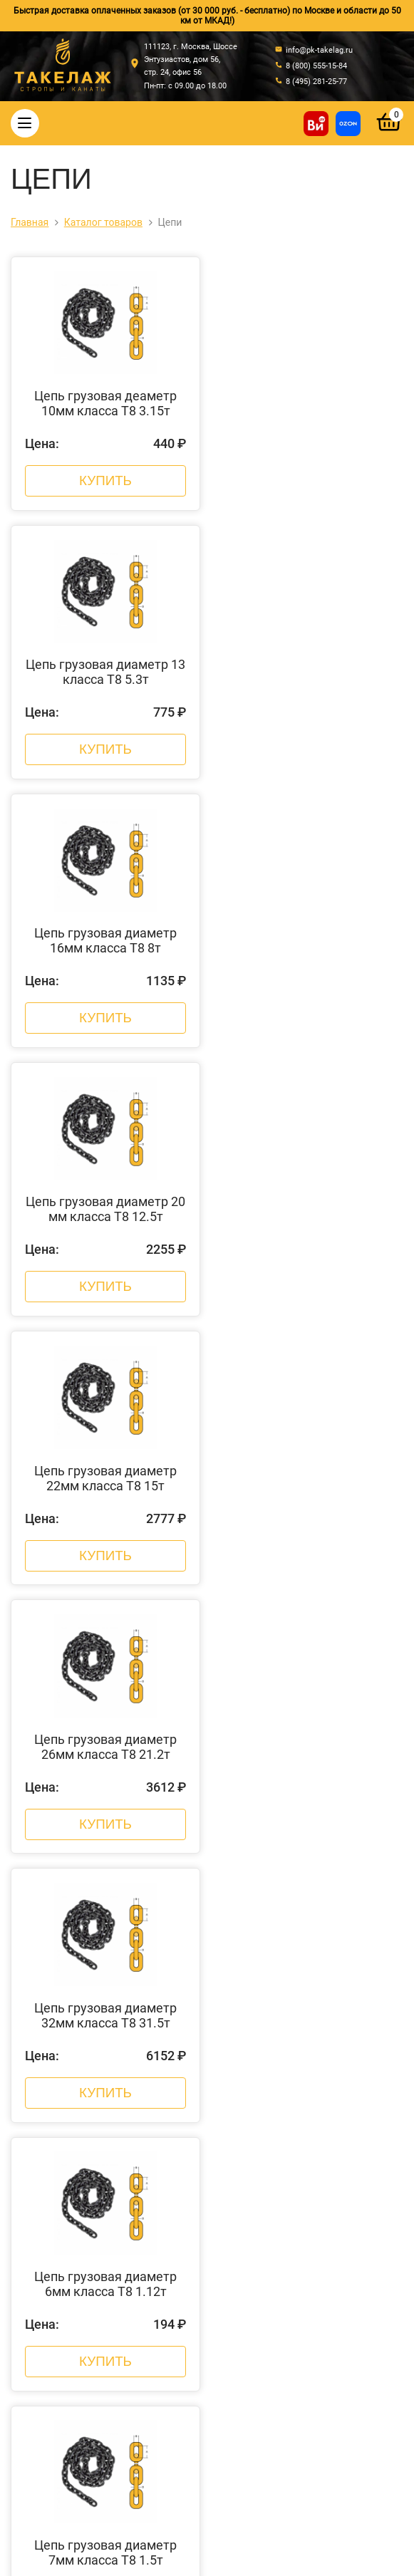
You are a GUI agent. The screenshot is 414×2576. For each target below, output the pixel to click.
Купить (105, 479)
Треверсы (291, 2059)
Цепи (291, 2004)
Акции (113, 2022)
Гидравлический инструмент (291, 2133)
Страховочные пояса (291, 2041)
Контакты (113, 2041)
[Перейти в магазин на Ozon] (348, 123)
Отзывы (113, 2059)
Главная (113, 1948)
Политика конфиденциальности (277, 2507)
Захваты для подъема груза (290, 2096)
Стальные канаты (291, 1967)
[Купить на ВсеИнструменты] (316, 123)
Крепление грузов (291, 2022)
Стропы (291, 1948)
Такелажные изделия (291, 1985)
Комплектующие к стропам (291, 2078)
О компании (113, 1967)
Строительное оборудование (291, 2244)
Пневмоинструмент (290, 2207)
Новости (113, 2004)
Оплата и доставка (113, 1985)
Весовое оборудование (291, 2115)
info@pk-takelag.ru (212, 2424)
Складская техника (291, 2226)
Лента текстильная (291, 2189)
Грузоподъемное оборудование (291, 2152)
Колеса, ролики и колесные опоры (291, 2170)
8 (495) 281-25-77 (212, 2399)
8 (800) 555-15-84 (212, 2383)
